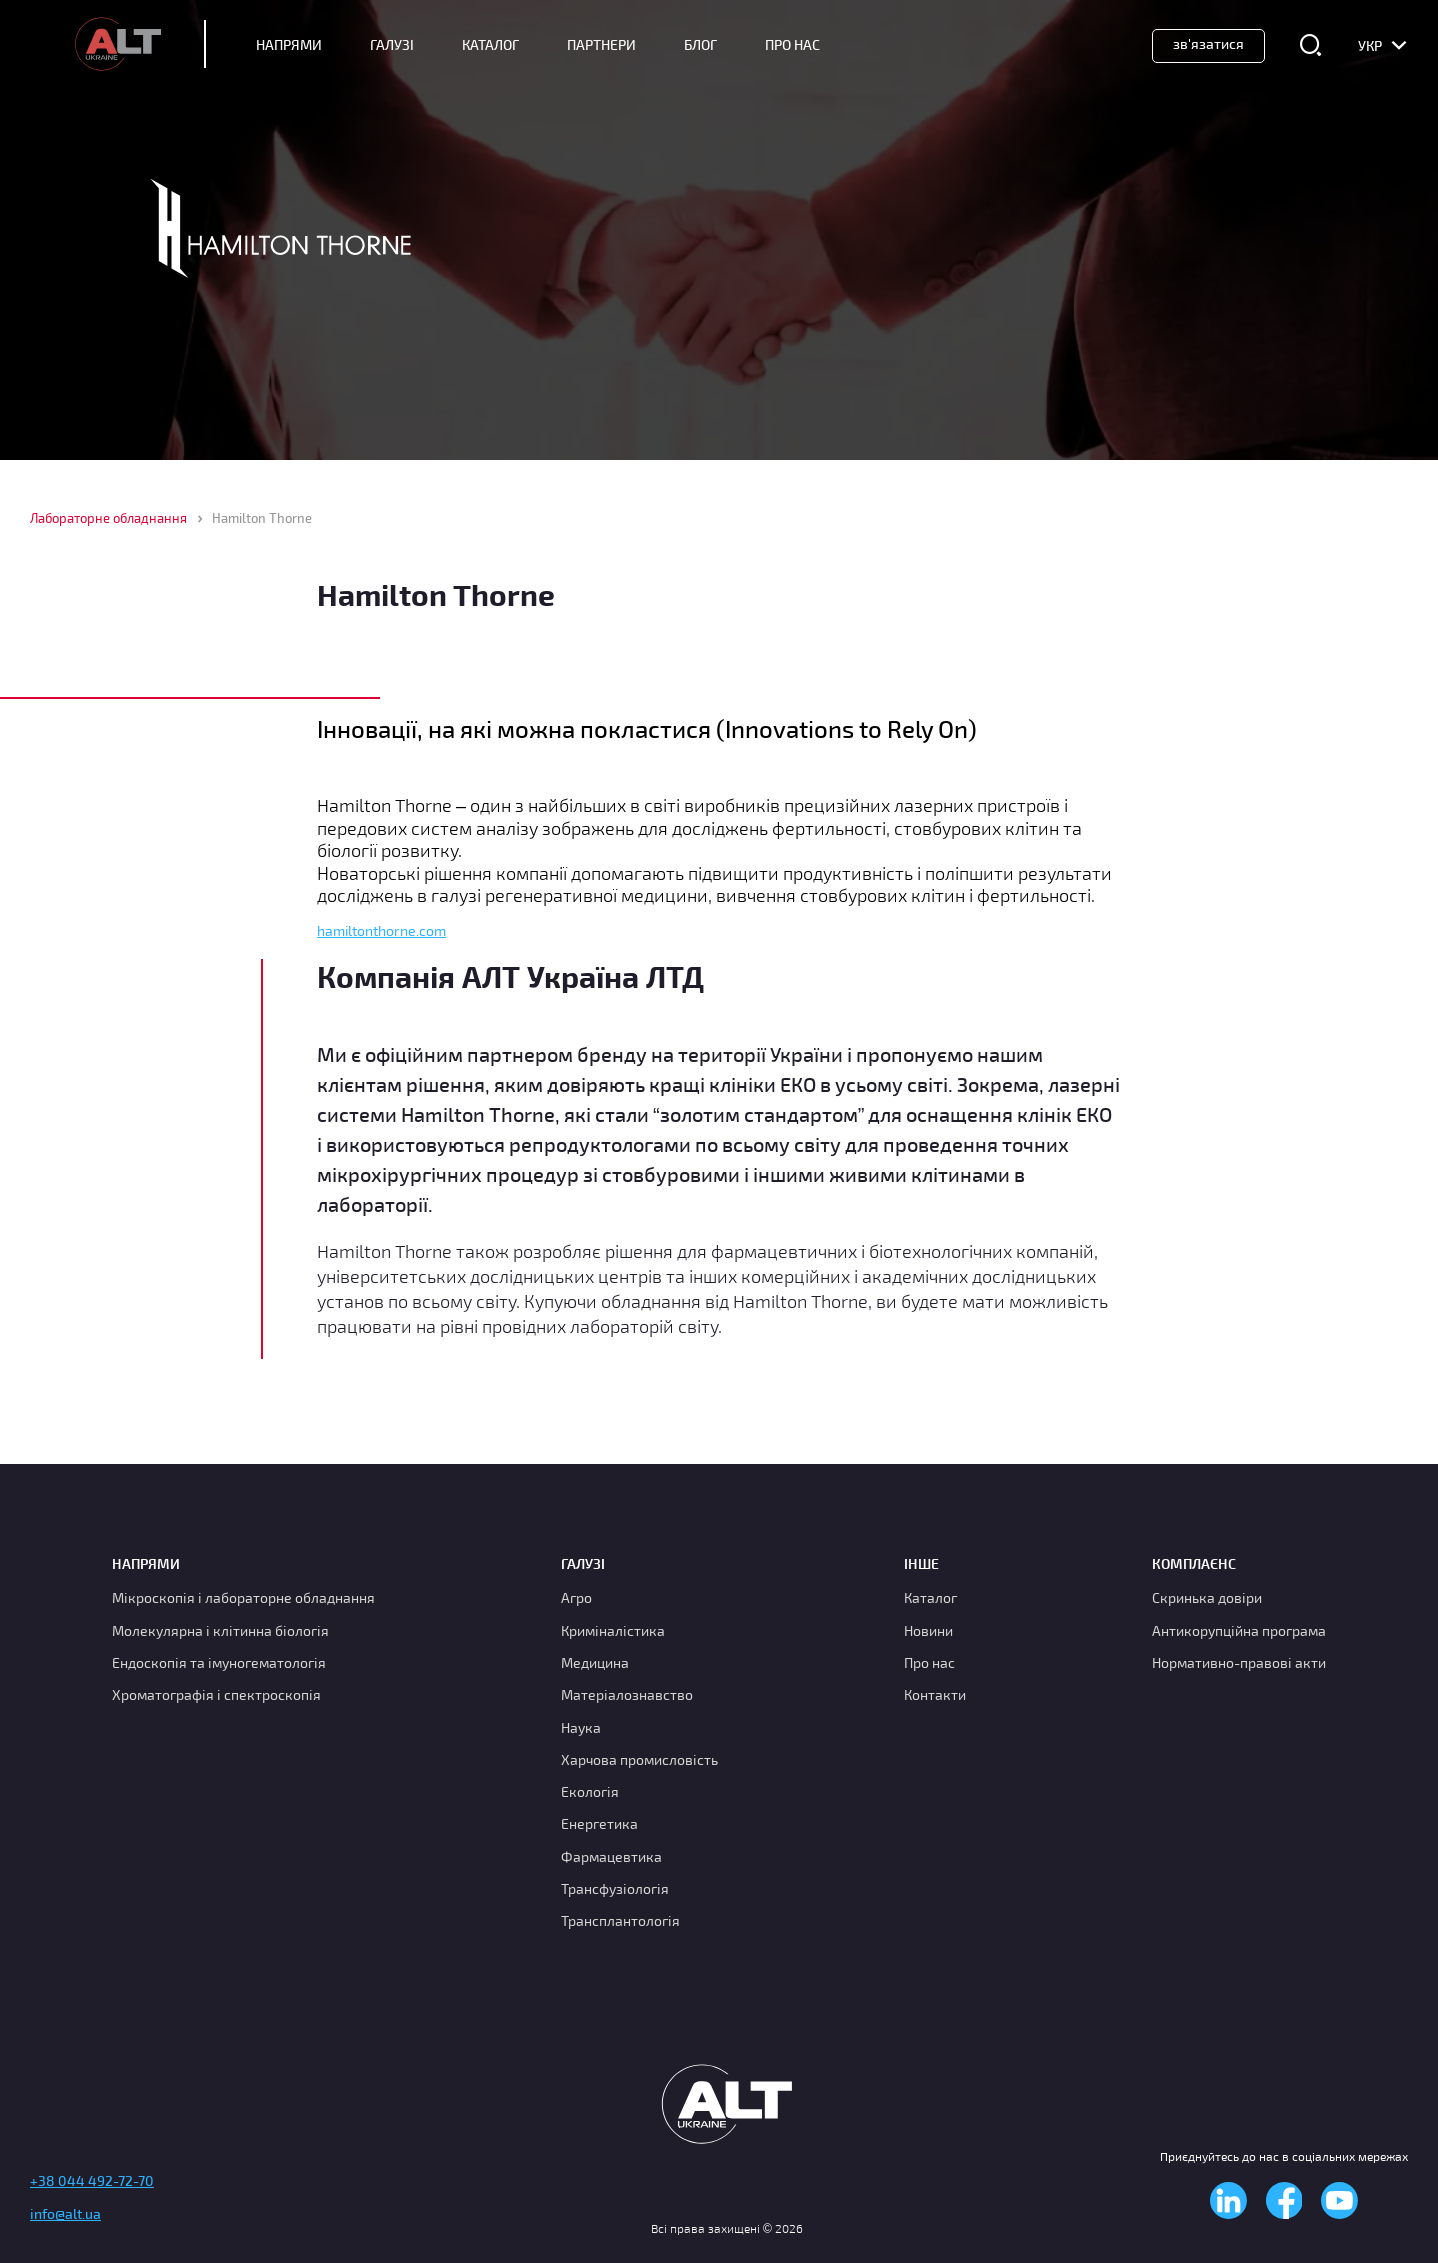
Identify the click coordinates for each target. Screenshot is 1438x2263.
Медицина (595, 1662)
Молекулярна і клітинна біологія (220, 1630)
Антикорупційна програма (1239, 1630)
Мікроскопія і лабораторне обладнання (243, 1597)
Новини (928, 1630)
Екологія (590, 1791)
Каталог (490, 45)
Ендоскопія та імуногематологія (219, 1662)
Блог (700, 45)
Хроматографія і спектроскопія (216, 1694)
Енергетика (599, 1823)
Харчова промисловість (639, 1759)
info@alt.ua (65, 2213)
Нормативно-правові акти (1239, 1662)
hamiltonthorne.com (381, 931)
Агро (576, 1597)
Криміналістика (613, 1630)
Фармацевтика (611, 1856)
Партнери (601, 45)
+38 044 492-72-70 (92, 2180)
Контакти (935, 1694)
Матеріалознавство (627, 1694)
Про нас (929, 1662)
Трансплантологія (620, 1920)
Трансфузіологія (615, 1888)
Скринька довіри (1207, 1597)
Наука (581, 1727)
